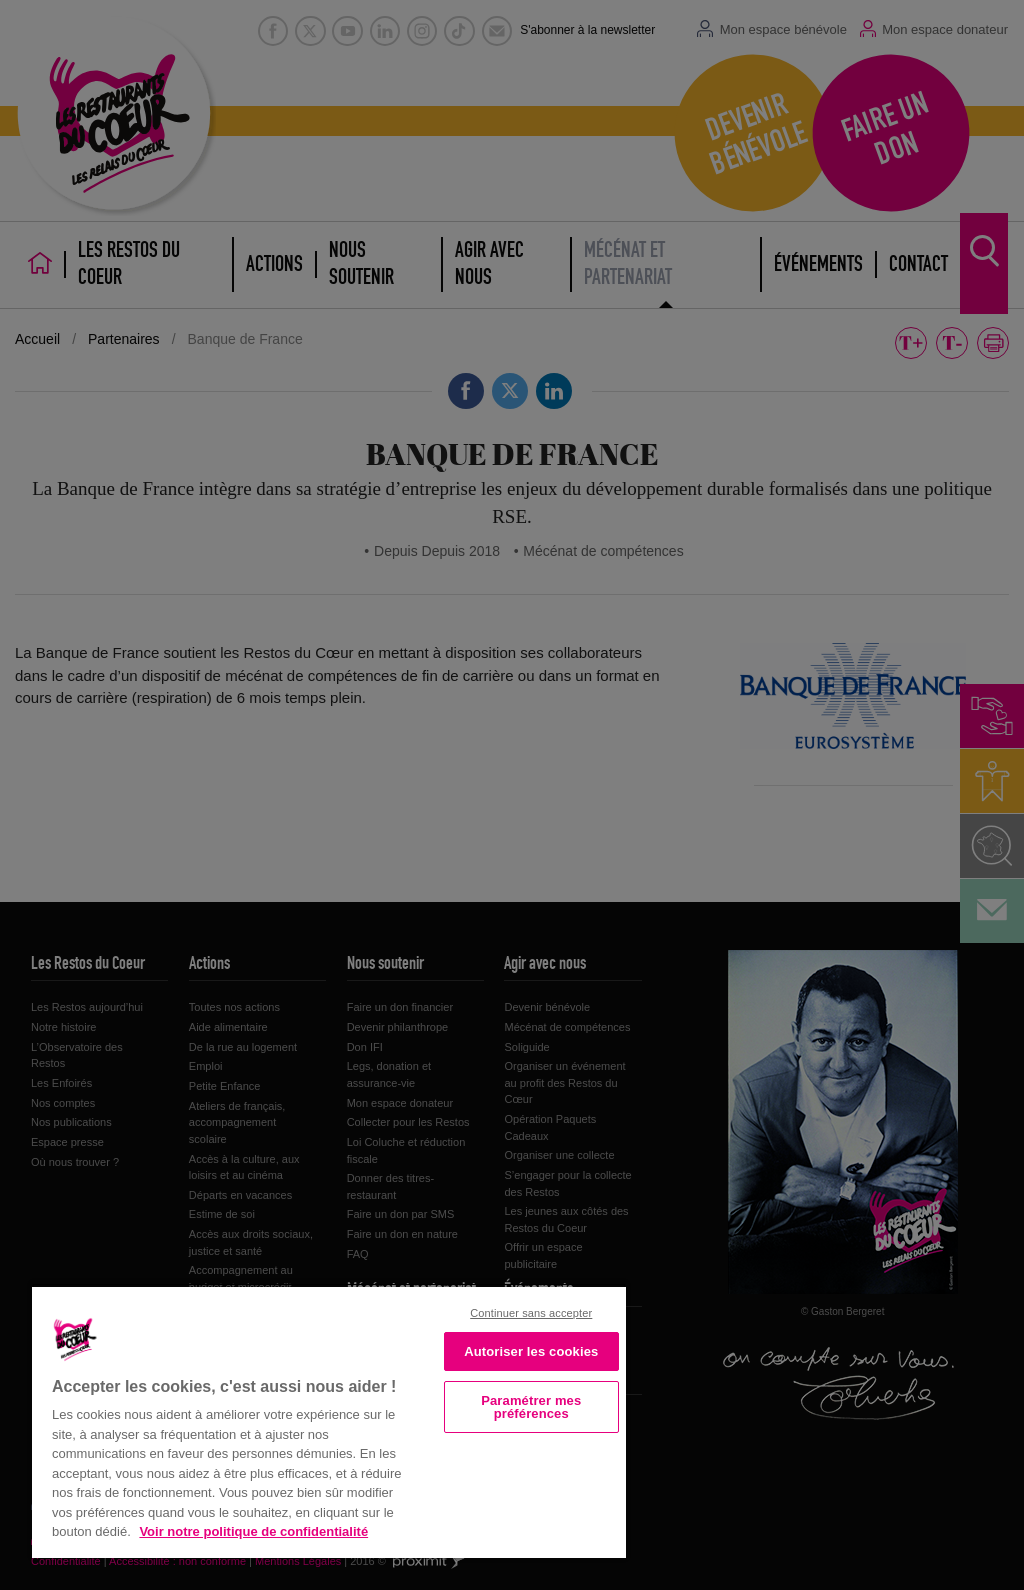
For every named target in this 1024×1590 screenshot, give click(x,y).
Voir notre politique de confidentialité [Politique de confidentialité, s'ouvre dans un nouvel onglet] (253, 1531)
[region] (329, 1420)
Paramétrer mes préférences (531, 1407)
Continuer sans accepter (531, 1313)
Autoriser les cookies (531, 1351)
